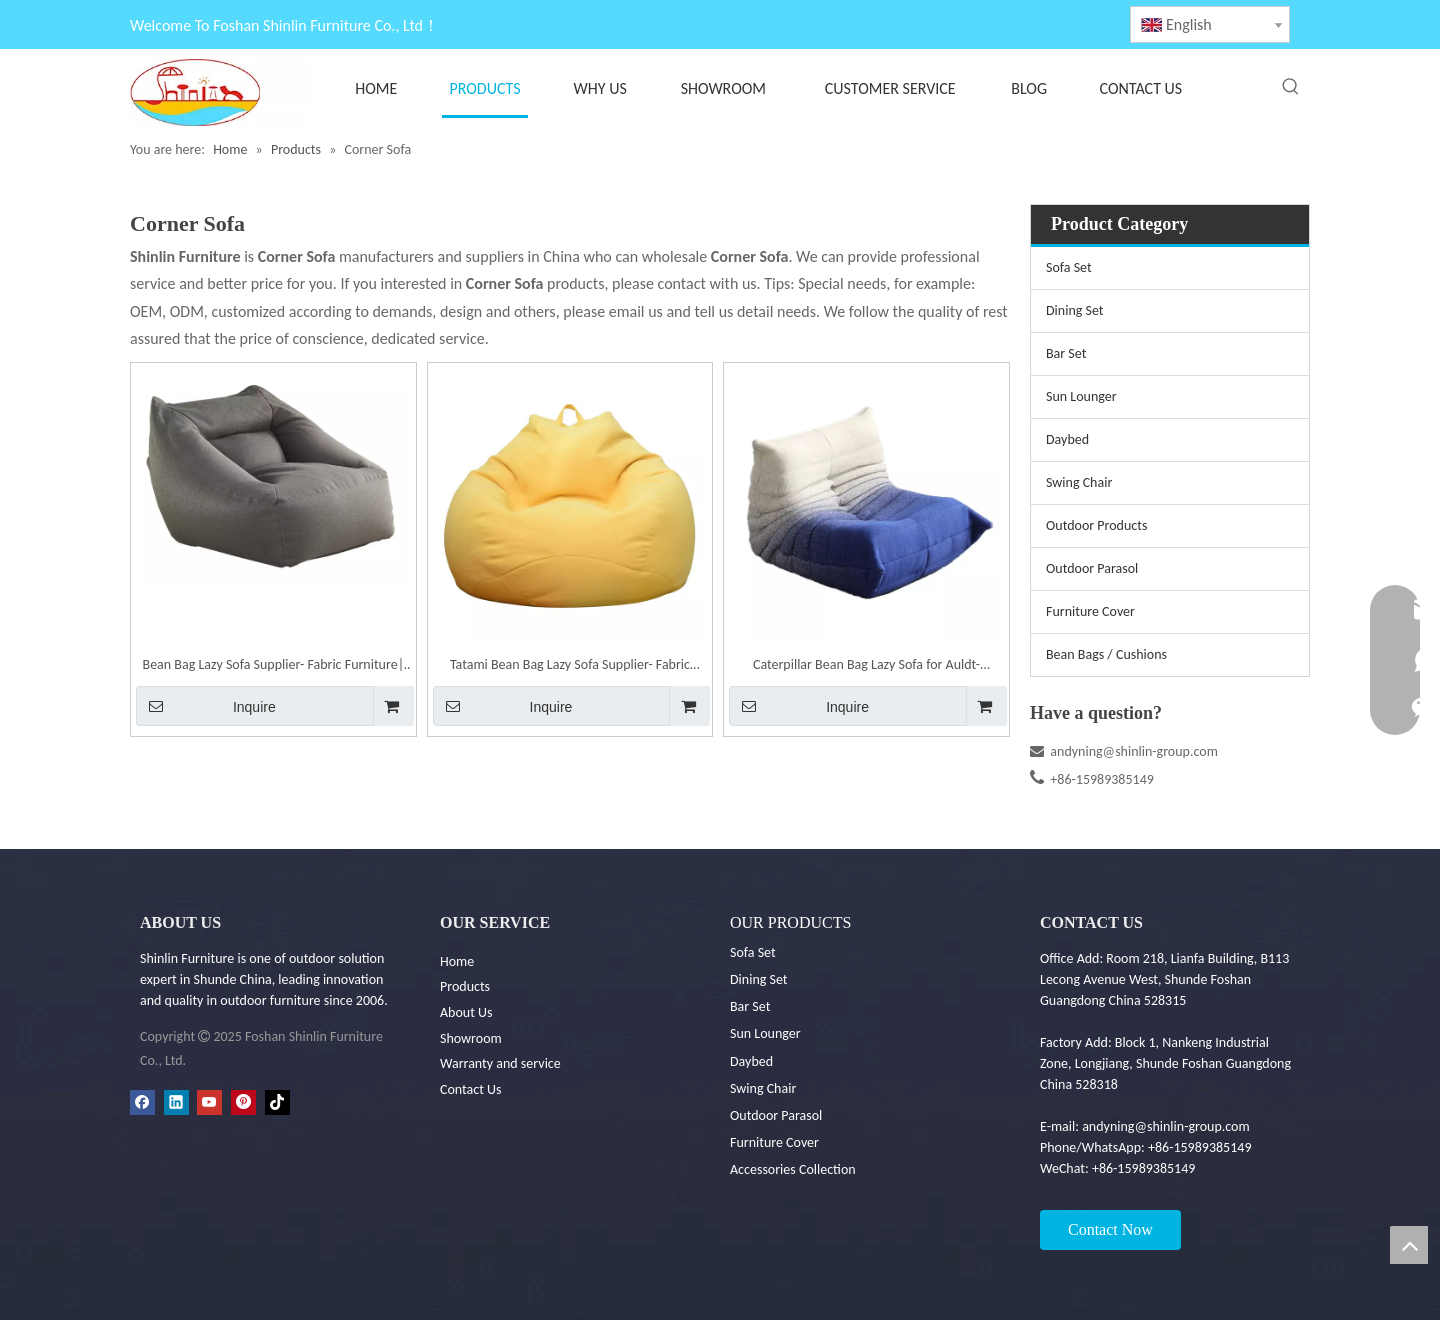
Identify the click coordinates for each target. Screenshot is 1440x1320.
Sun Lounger (1081, 396)
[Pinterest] (243, 1101)
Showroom (471, 1038)
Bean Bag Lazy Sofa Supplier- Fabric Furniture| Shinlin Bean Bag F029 (274, 666)
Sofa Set (1069, 267)
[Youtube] (209, 1101)
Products (465, 986)
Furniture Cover (1090, 611)
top (1409, 1245)
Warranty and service (500, 1063)
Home (457, 961)
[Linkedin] (176, 1101)
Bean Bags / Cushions (1106, 654)
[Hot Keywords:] (1291, 87)
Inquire (206, 706)
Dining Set (1075, 310)
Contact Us (471, 1089)
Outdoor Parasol (1092, 568)
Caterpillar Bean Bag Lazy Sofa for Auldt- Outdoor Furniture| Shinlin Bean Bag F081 (866, 666)
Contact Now (1110, 1229)
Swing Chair (1079, 482)
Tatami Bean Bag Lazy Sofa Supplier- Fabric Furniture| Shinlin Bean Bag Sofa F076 (570, 666)
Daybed (1067, 439)
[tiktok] (277, 1101)
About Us (466, 1012)
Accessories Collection (793, 1169)
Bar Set (1066, 353)
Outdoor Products (1096, 525)
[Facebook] (142, 1101)
